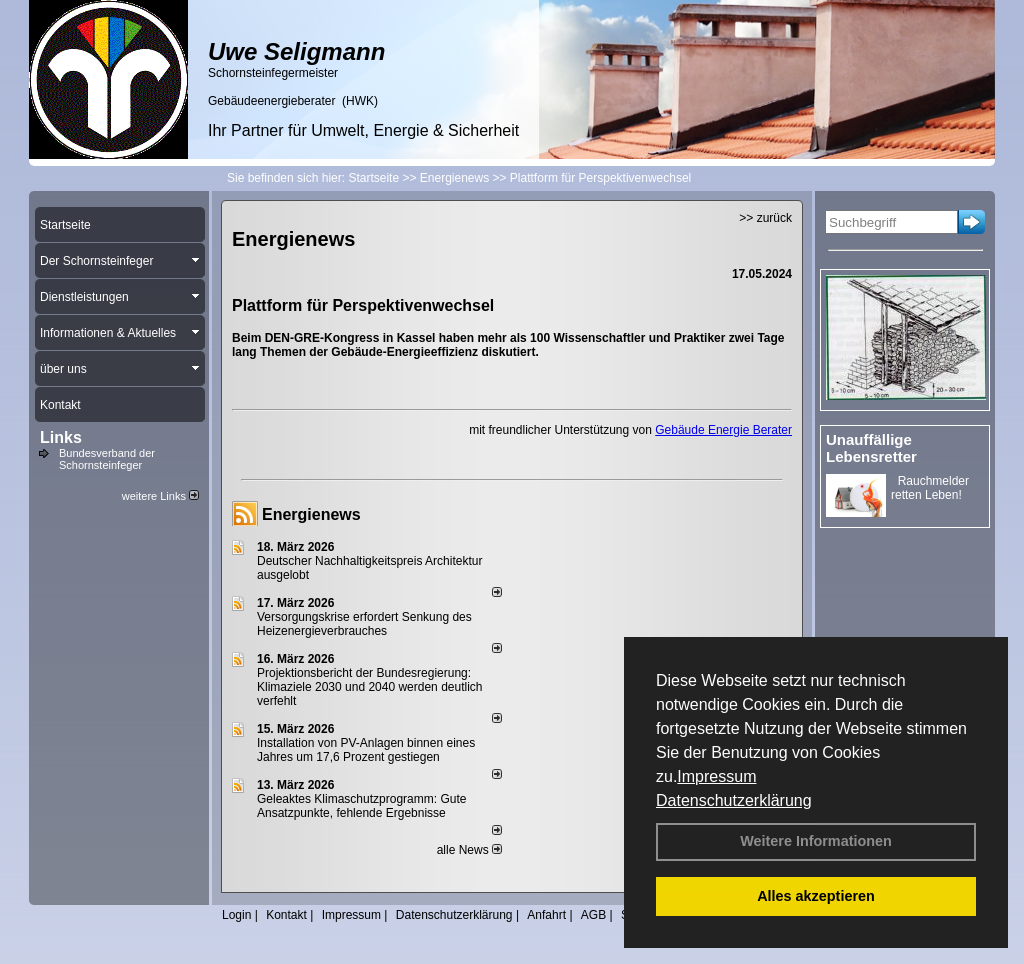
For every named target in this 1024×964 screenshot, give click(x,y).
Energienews (311, 514)
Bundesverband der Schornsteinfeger (107, 459)
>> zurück (765, 218)
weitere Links (160, 496)
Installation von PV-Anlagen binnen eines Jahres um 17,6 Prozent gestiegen (366, 750)
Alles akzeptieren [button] (816, 896)
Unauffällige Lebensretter (871, 448)
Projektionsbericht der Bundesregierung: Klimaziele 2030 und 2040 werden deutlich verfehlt (370, 687)
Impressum (716, 776)
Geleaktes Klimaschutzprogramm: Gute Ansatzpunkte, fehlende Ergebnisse (361, 806)
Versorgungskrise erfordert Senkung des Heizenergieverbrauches (364, 624)
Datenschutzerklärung (734, 800)
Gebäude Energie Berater (723, 430)
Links (61, 437)
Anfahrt (546, 915)
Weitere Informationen (816, 841)
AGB (593, 915)
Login (236, 915)
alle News (469, 850)
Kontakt (286, 915)
